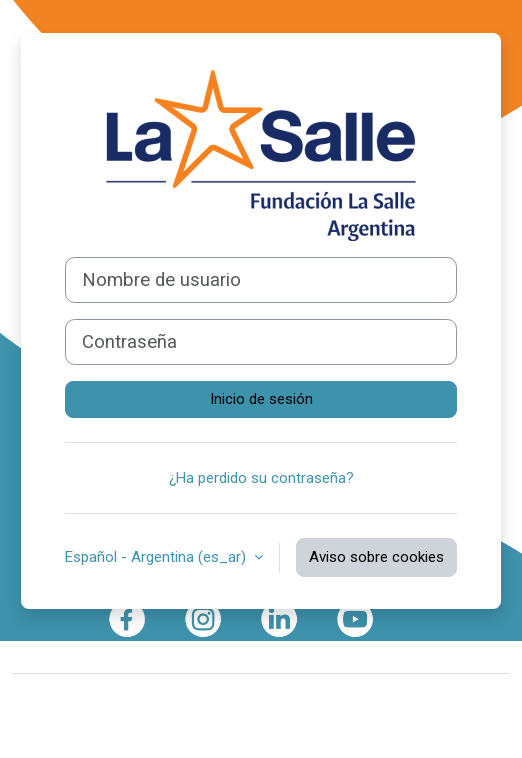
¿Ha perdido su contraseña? (261, 478)
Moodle (165, 701)
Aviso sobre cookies (376, 557)
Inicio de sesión (261, 399)
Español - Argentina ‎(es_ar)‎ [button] (157, 557)
